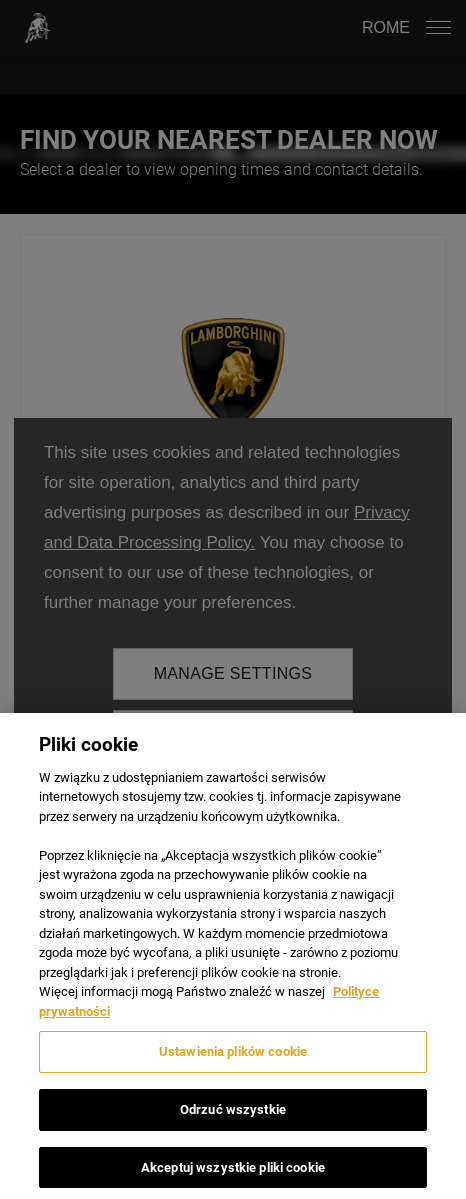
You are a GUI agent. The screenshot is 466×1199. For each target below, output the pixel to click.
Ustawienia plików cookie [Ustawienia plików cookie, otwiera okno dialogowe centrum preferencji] (233, 1071)
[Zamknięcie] (434, 764)
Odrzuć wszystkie (233, 1128)
